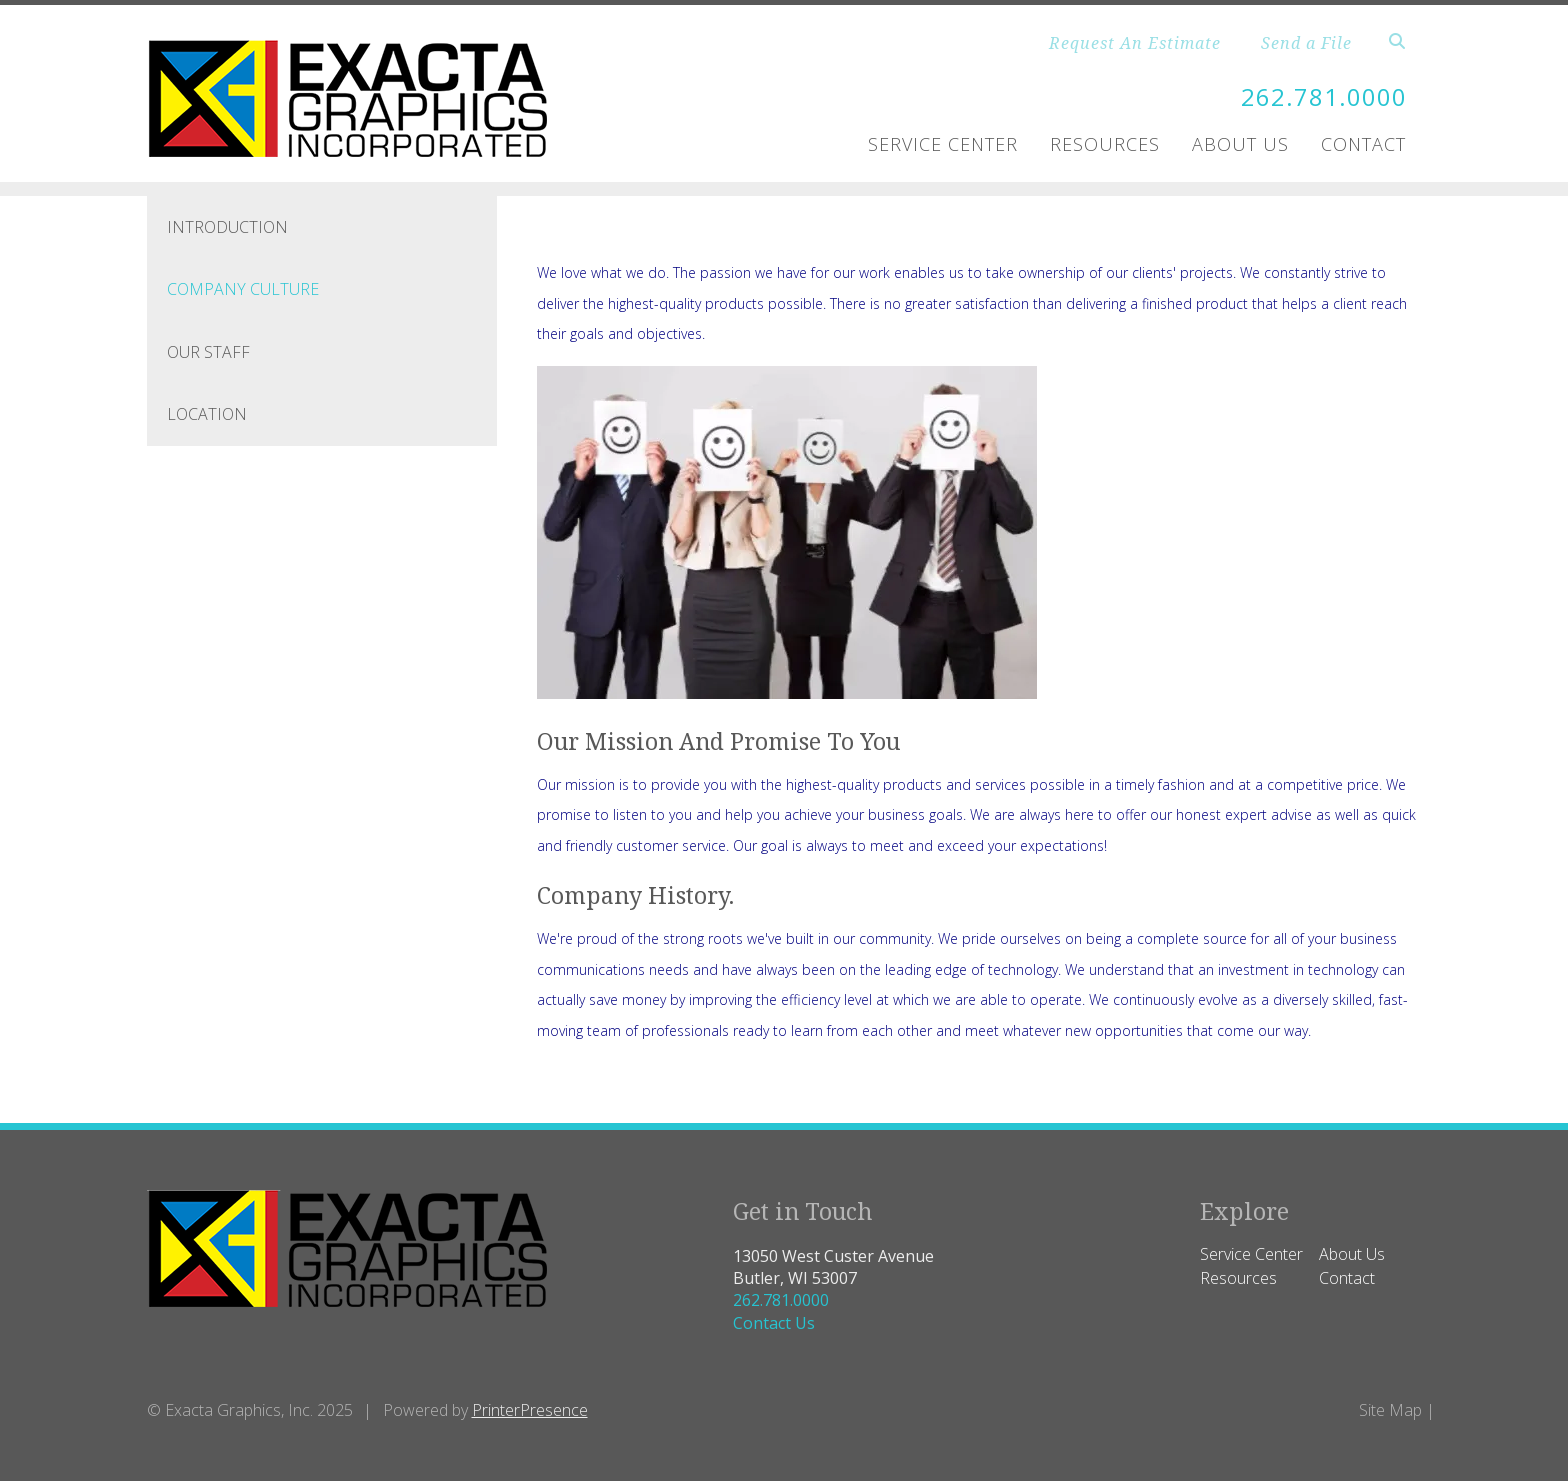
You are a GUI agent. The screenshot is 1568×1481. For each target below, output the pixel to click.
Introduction (227, 227)
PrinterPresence (530, 1410)
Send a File (1306, 43)
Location (207, 414)
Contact (1363, 144)
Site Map (1390, 1410)
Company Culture (243, 289)
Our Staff (208, 352)
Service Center (943, 144)
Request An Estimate (1135, 43)
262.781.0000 (1324, 96)
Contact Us (774, 1323)
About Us (1240, 144)
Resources (1105, 144)
